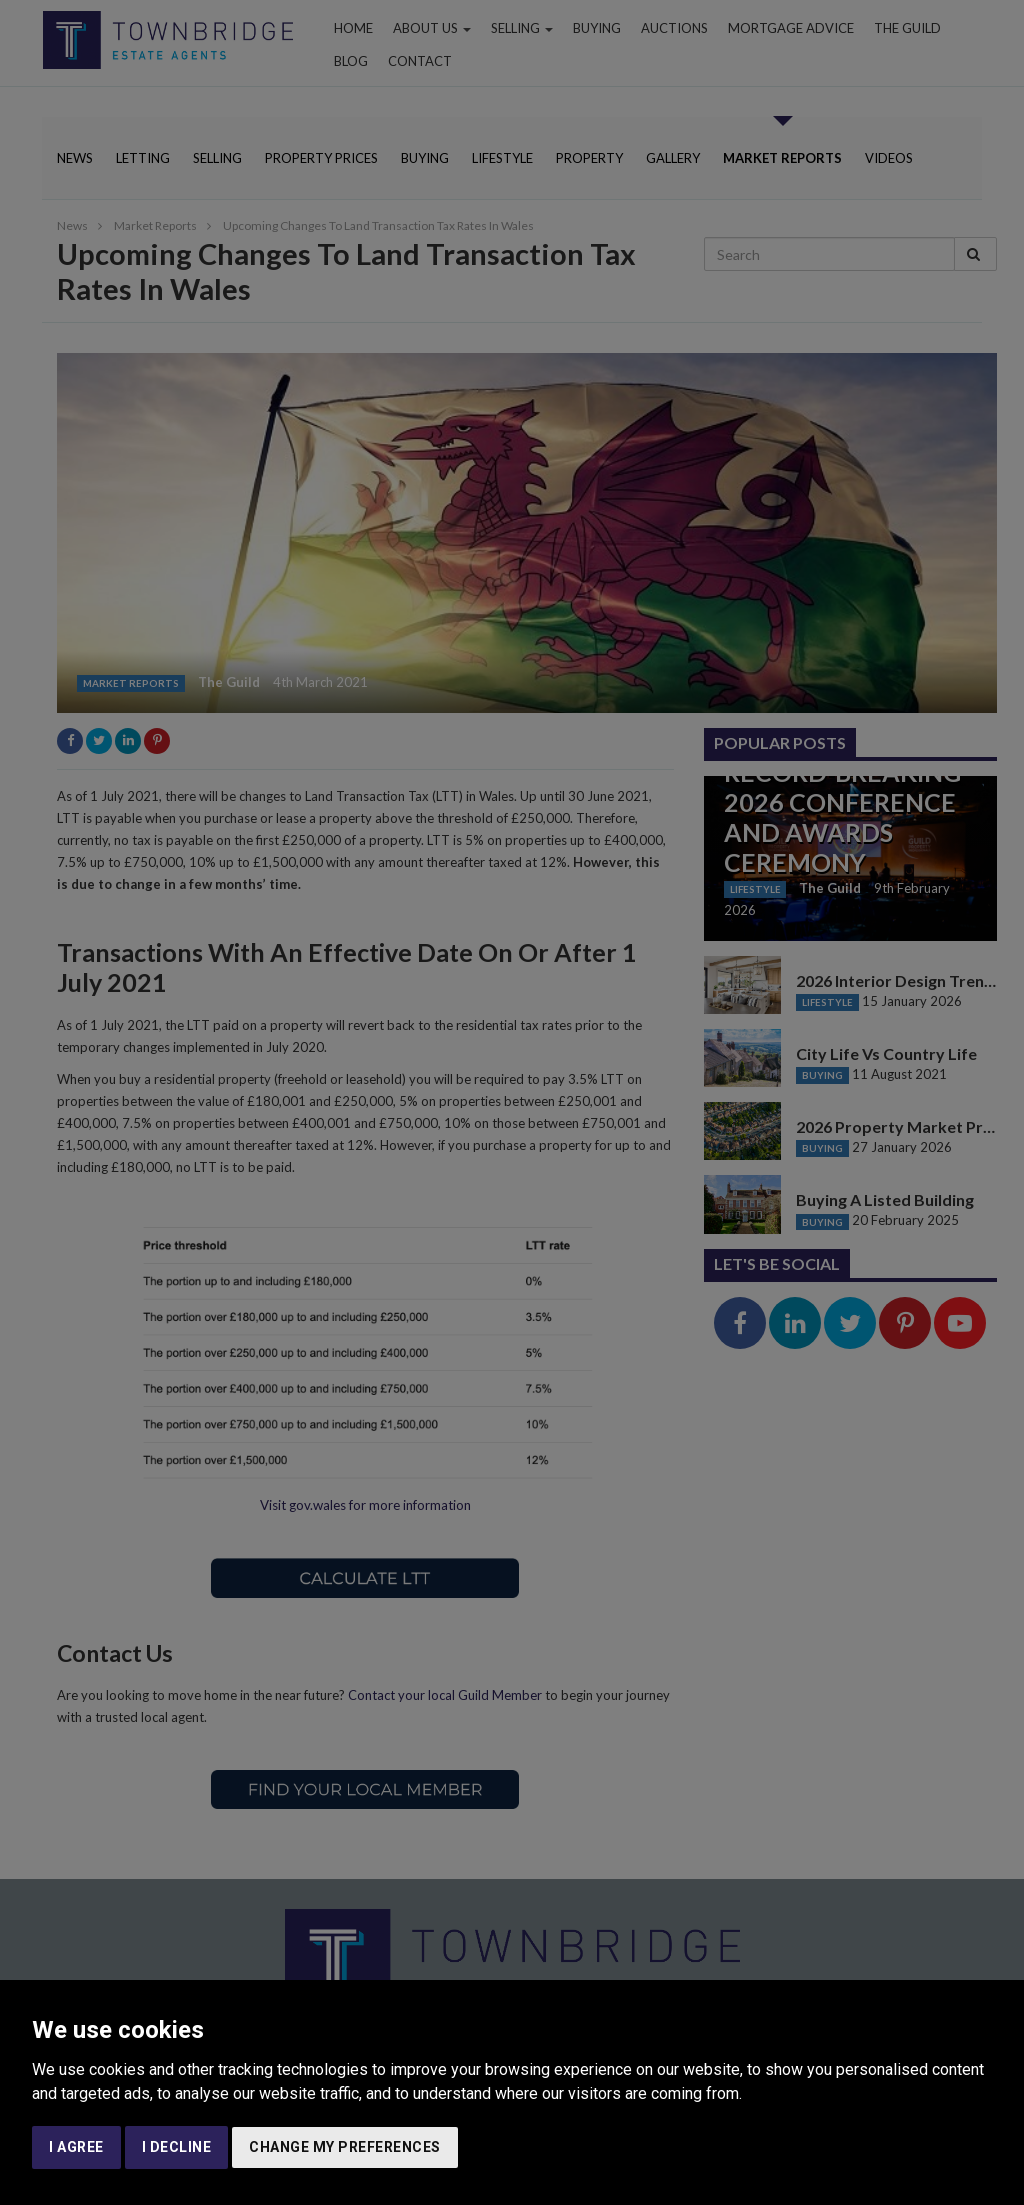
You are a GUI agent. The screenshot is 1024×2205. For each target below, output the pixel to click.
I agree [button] (76, 2147)
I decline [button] (177, 2147)
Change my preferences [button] (345, 2147)
